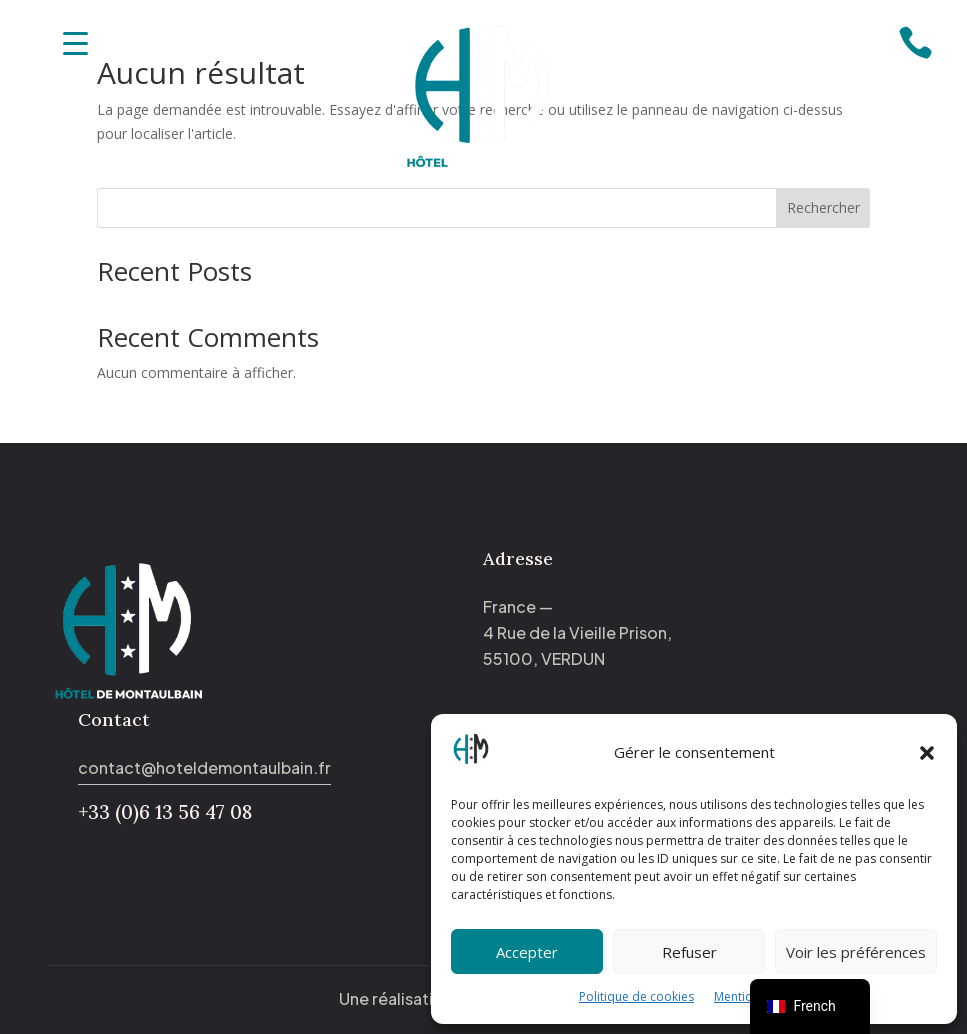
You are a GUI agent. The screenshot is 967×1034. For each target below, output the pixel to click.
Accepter (527, 952)
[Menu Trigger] (75, 42)
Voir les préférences (856, 952)
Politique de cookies (636, 996)
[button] (927, 753)
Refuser (689, 952)
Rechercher (823, 207)
